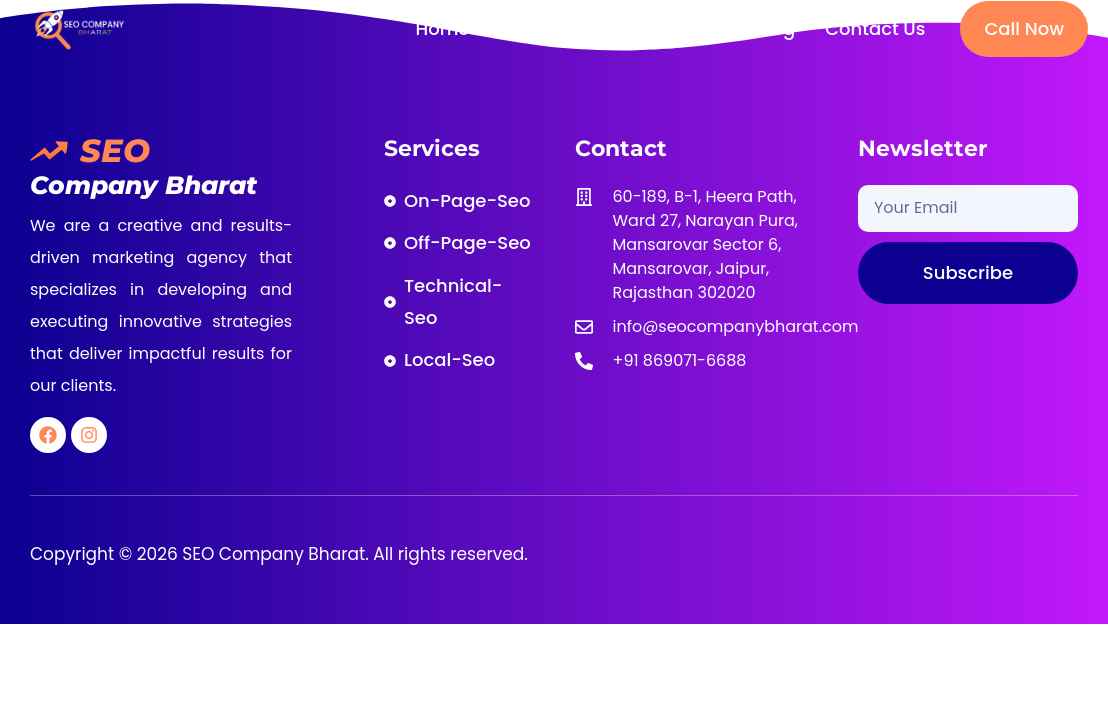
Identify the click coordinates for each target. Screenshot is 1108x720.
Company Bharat (143, 185)
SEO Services (668, 28)
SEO (115, 150)
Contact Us (875, 28)
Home (442, 28)
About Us (539, 28)
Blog (775, 28)
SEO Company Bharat (271, 554)
